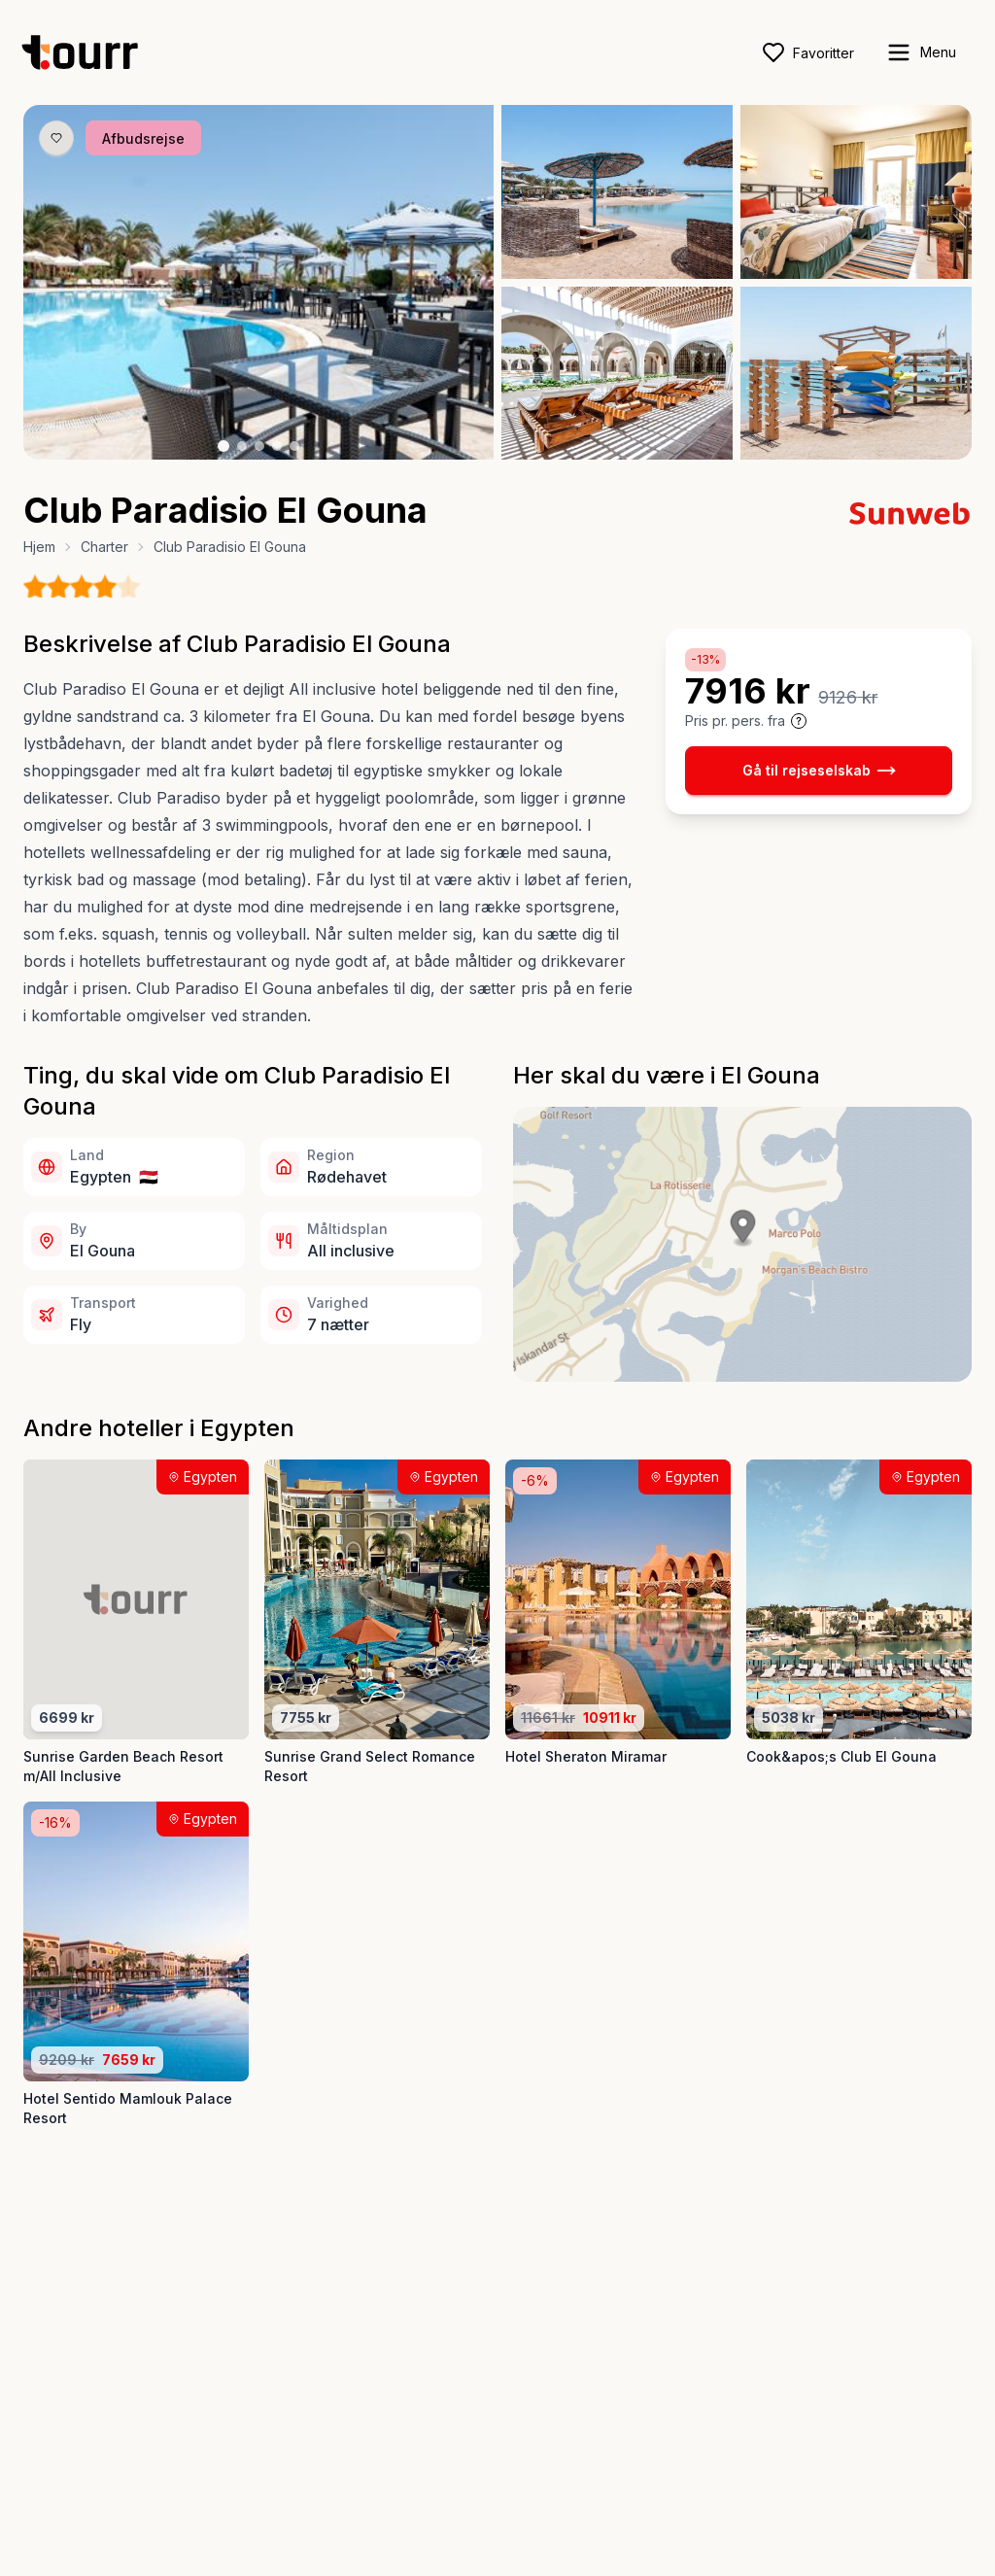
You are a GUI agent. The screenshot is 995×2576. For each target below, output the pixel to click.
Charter (104, 546)
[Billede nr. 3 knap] (259, 446)
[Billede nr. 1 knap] (223, 446)
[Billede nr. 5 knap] (294, 446)
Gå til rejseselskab (819, 770)
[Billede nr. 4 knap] (277, 446)
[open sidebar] (921, 52)
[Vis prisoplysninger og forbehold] (798, 721)
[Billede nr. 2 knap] (242, 446)
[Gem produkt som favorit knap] (56, 137)
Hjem (39, 546)
